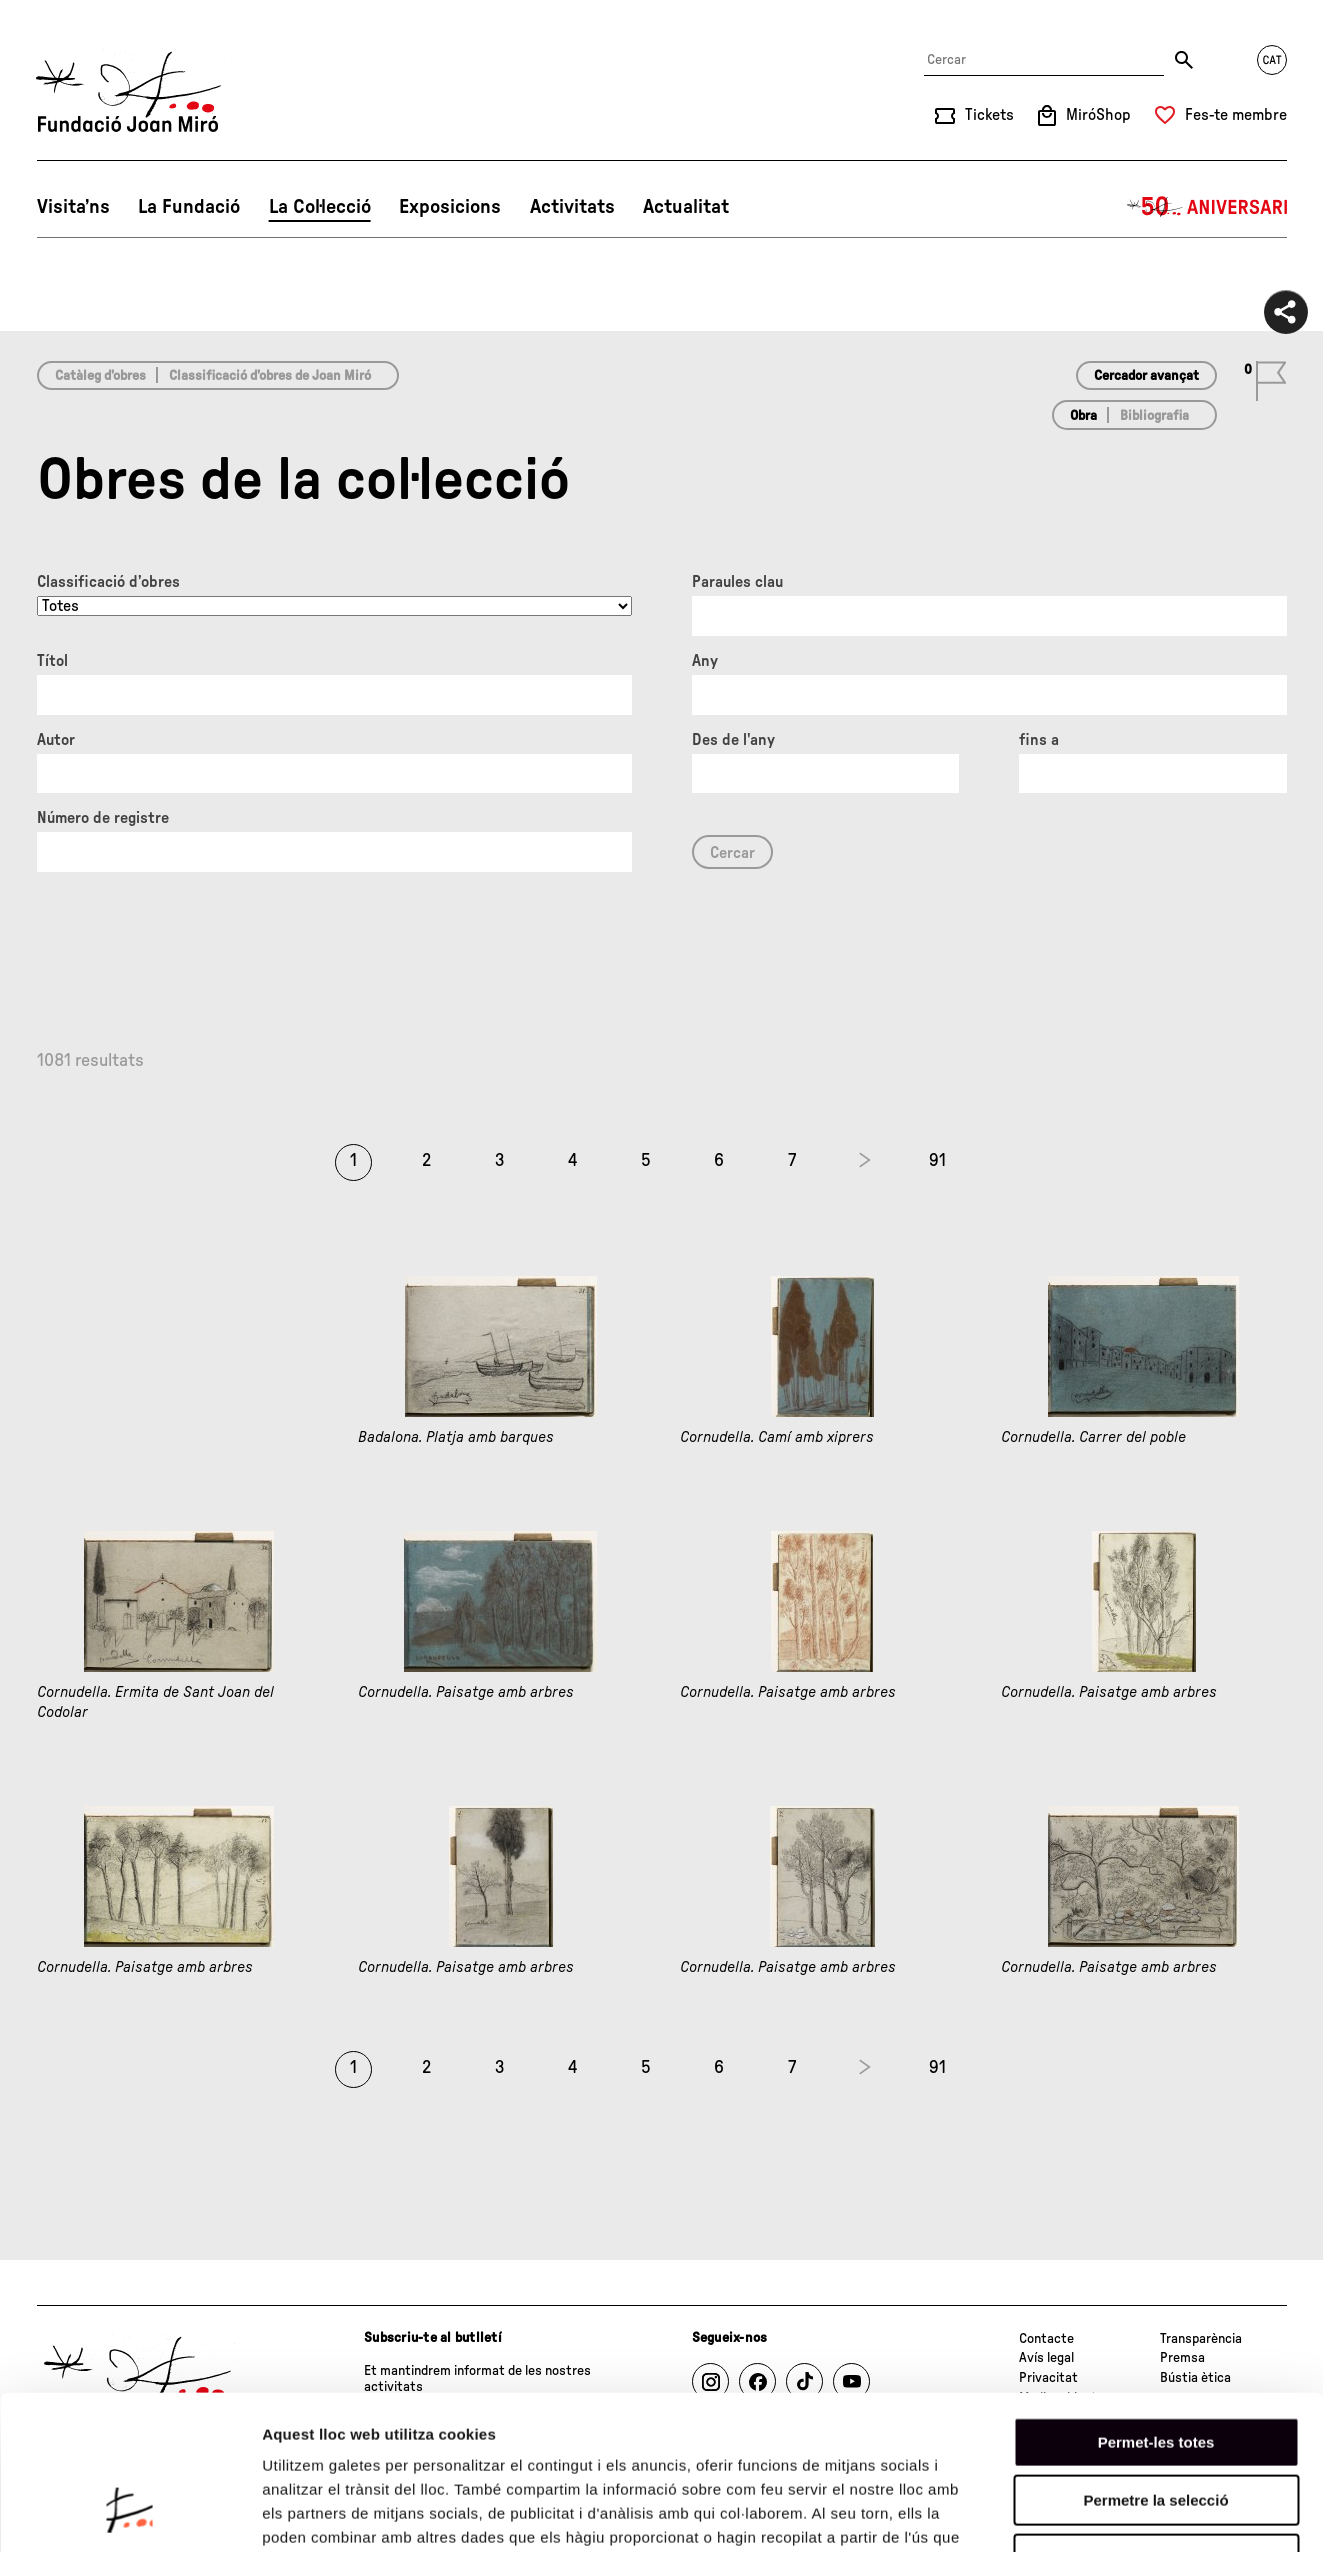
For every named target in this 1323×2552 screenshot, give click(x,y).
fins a (1039, 740)
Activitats (572, 207)
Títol (52, 661)
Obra (1083, 416)
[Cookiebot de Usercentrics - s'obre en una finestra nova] (129, 2513)
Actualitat (686, 207)
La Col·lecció (320, 207)
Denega (1156, 2424)
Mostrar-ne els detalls (1151, 2512)
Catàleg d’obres (100, 376)
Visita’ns (73, 207)
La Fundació (189, 207)
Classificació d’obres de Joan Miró (270, 376)
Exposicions (450, 207)
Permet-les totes (1156, 2307)
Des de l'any (733, 740)
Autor (56, 740)
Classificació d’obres (108, 582)
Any (705, 661)
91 (937, 1161)
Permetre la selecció (1155, 2366)
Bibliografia (1154, 416)
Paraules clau (737, 582)
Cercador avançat (1146, 376)
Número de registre (103, 818)
